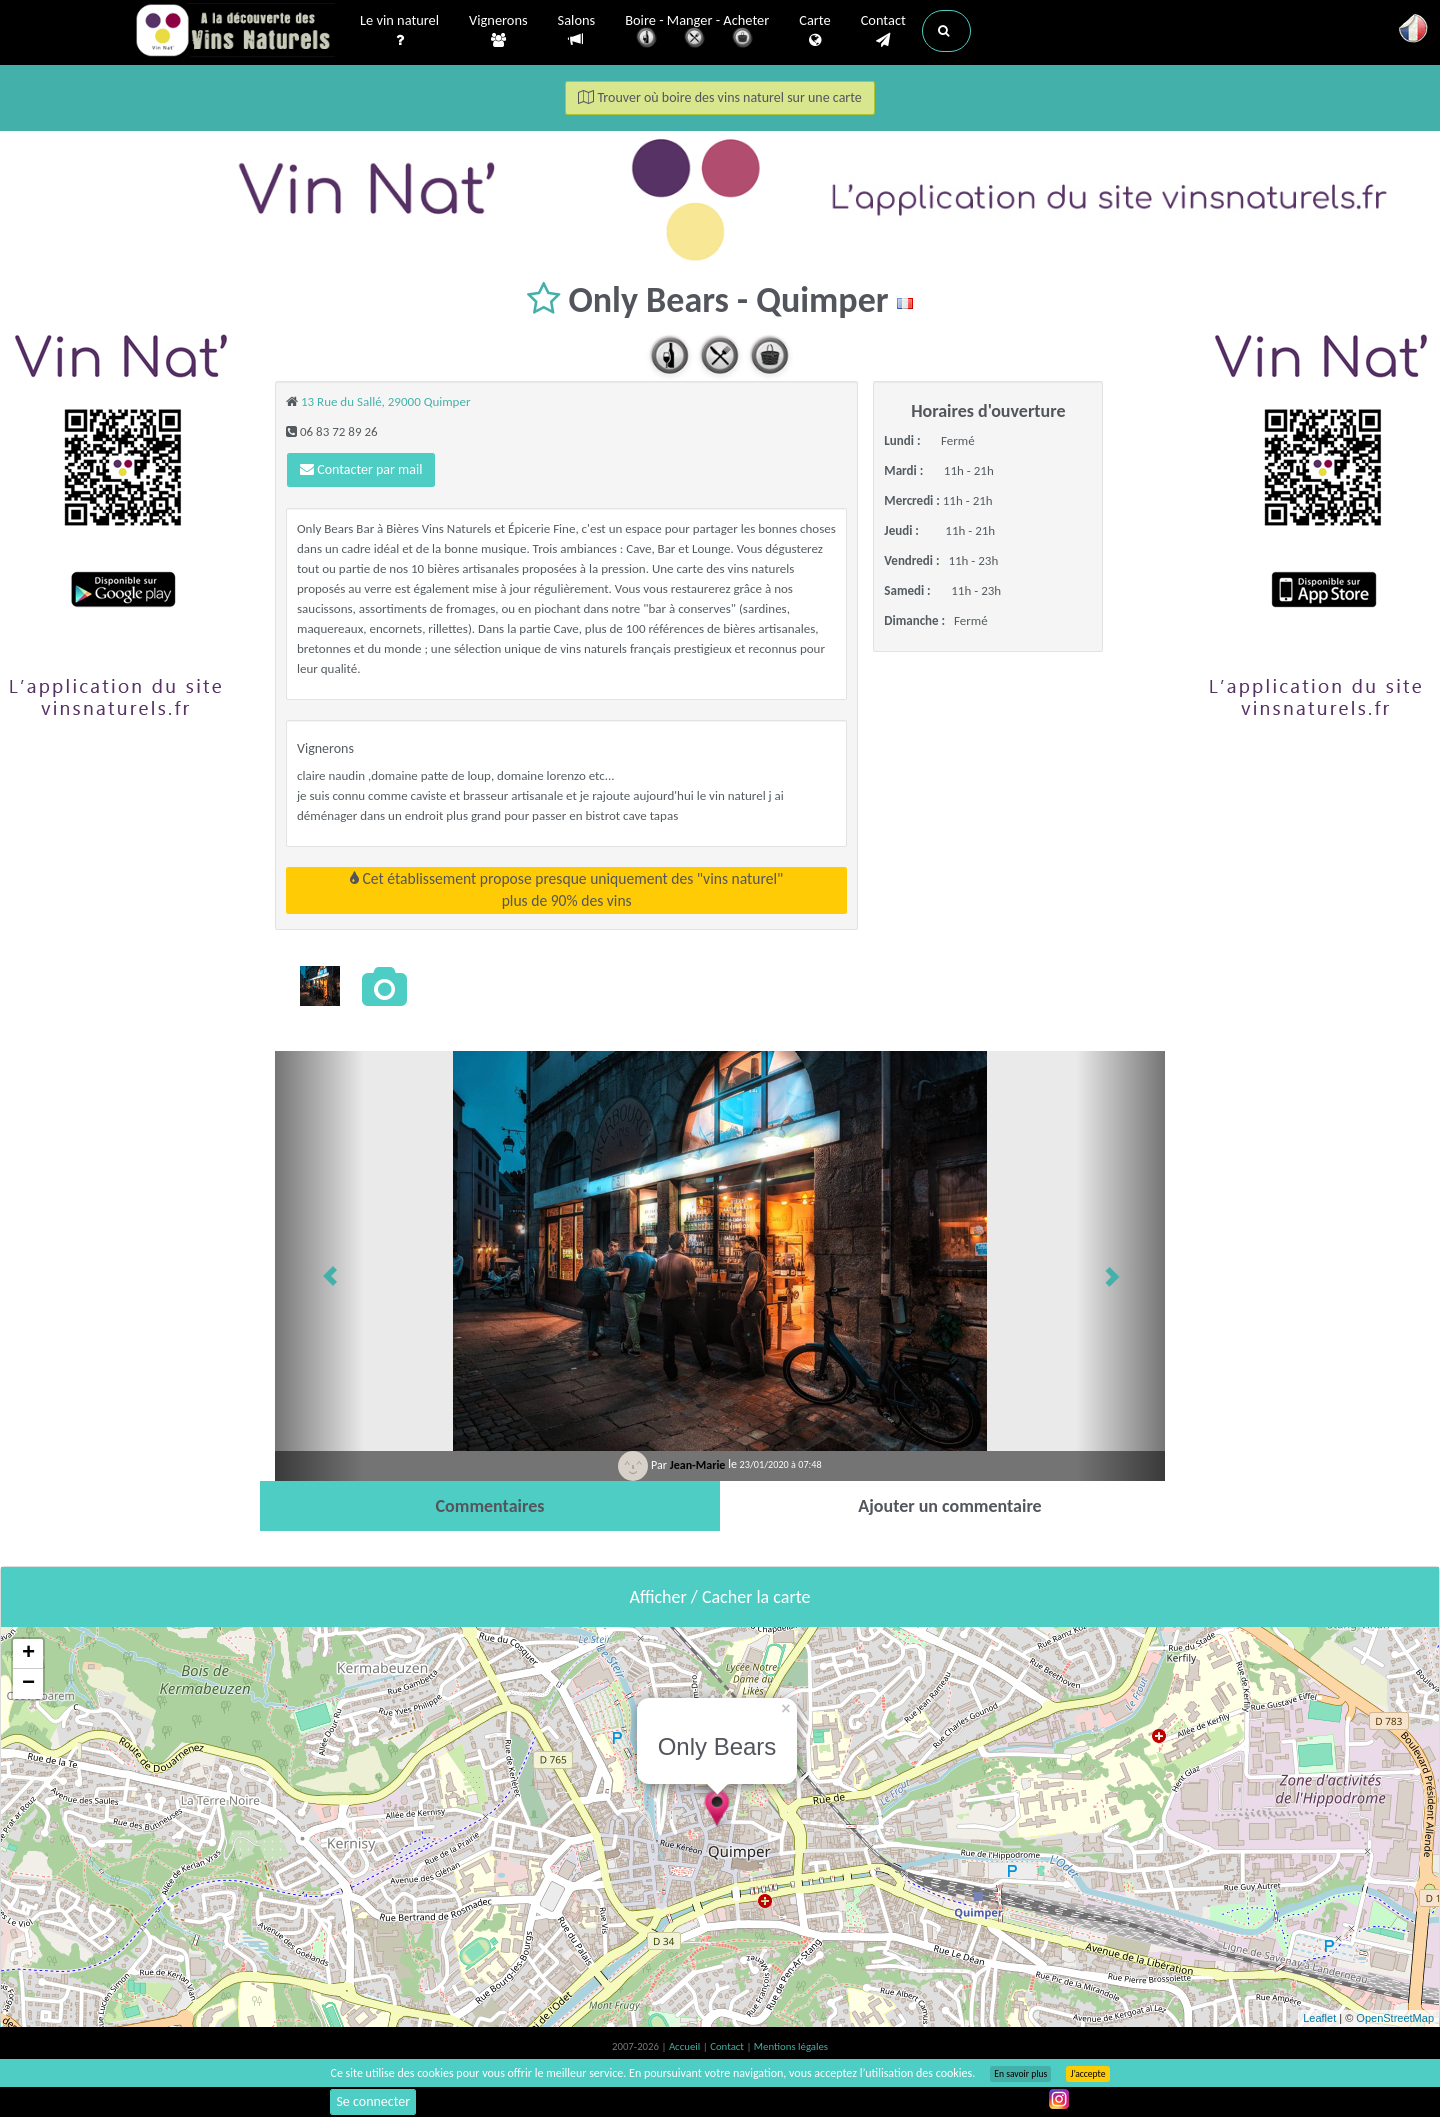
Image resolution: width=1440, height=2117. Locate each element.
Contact (883, 31)
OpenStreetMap (1395, 2018)
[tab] (490, 1506)
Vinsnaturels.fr (235, 32)
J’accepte (1087, 2074)
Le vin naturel (399, 31)
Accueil (686, 2046)
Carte (814, 31)
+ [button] (28, 1654)
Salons (577, 30)
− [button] (28, 1684)
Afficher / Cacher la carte (720, 1597)
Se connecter (373, 2101)
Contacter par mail (361, 469)
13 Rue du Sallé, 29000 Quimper (386, 401)
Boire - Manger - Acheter (697, 32)
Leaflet (1319, 2018)
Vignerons (498, 31)
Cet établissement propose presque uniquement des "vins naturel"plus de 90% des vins (566, 889)
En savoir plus (1020, 2074)
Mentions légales (791, 2046)
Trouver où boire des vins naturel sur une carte (720, 97)
